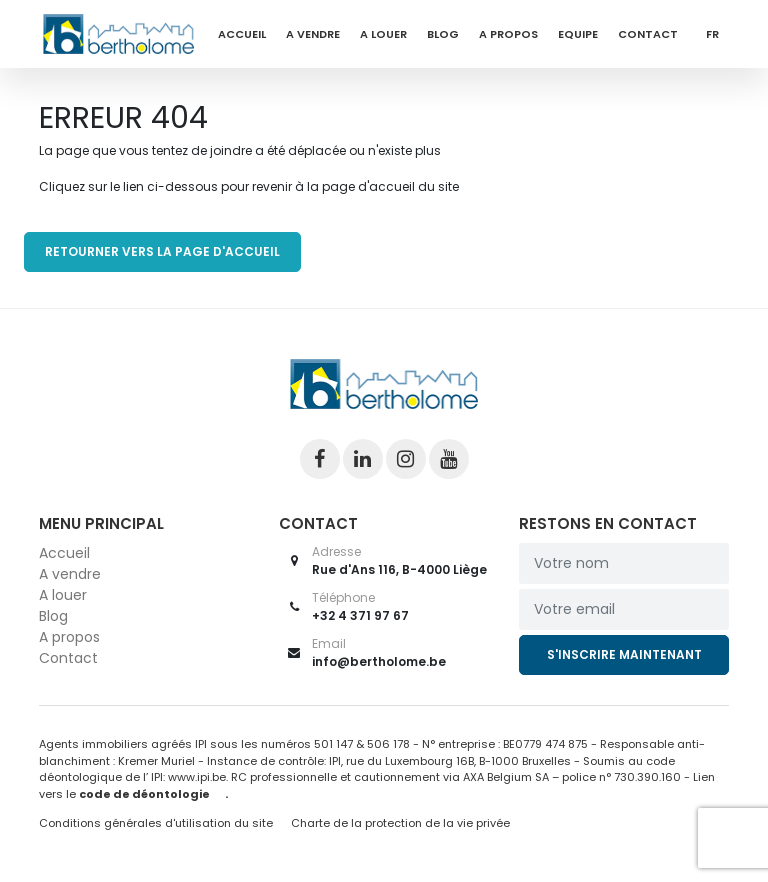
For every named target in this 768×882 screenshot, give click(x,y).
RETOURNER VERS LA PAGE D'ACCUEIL (162, 251)
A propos (508, 34)
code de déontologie (144, 794)
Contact (648, 34)
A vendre (313, 34)
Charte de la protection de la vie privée (400, 823)
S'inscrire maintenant (624, 654)
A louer (383, 34)
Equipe (578, 34)
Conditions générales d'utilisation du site (156, 823)
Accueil (242, 34)
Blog (443, 34)
